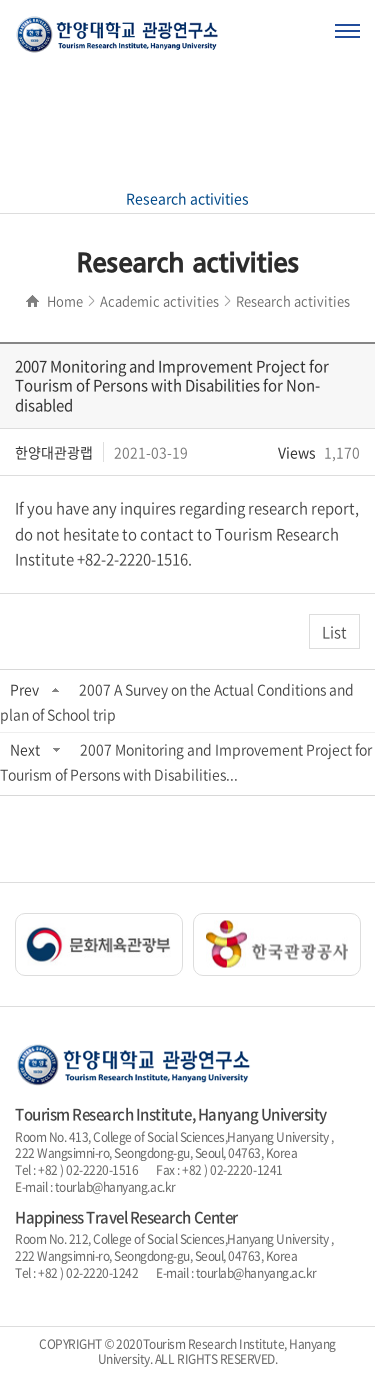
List (334, 632)
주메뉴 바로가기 (0, 0)
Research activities (187, 198)
